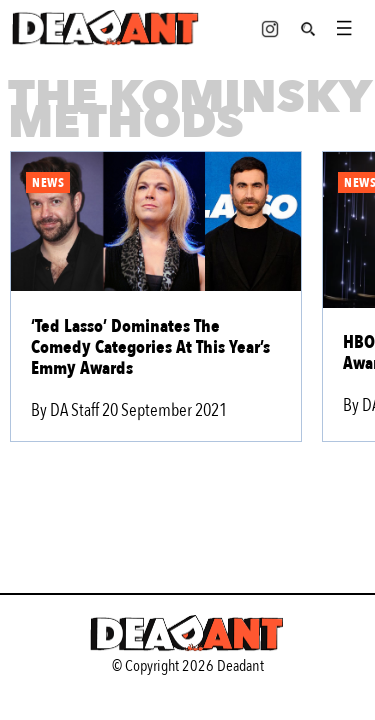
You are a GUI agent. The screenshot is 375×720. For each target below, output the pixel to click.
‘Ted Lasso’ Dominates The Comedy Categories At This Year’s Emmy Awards (150, 347)
